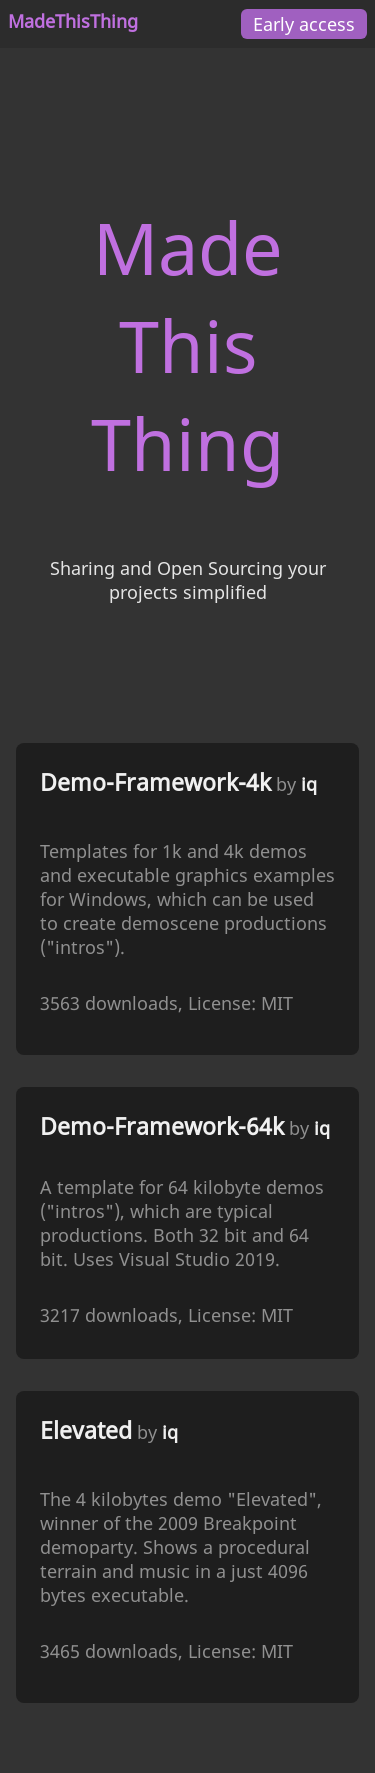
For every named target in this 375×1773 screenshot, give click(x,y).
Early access (304, 24)
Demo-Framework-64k (162, 1126)
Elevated (86, 1430)
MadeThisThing (73, 21)
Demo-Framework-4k (155, 782)
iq (309, 784)
